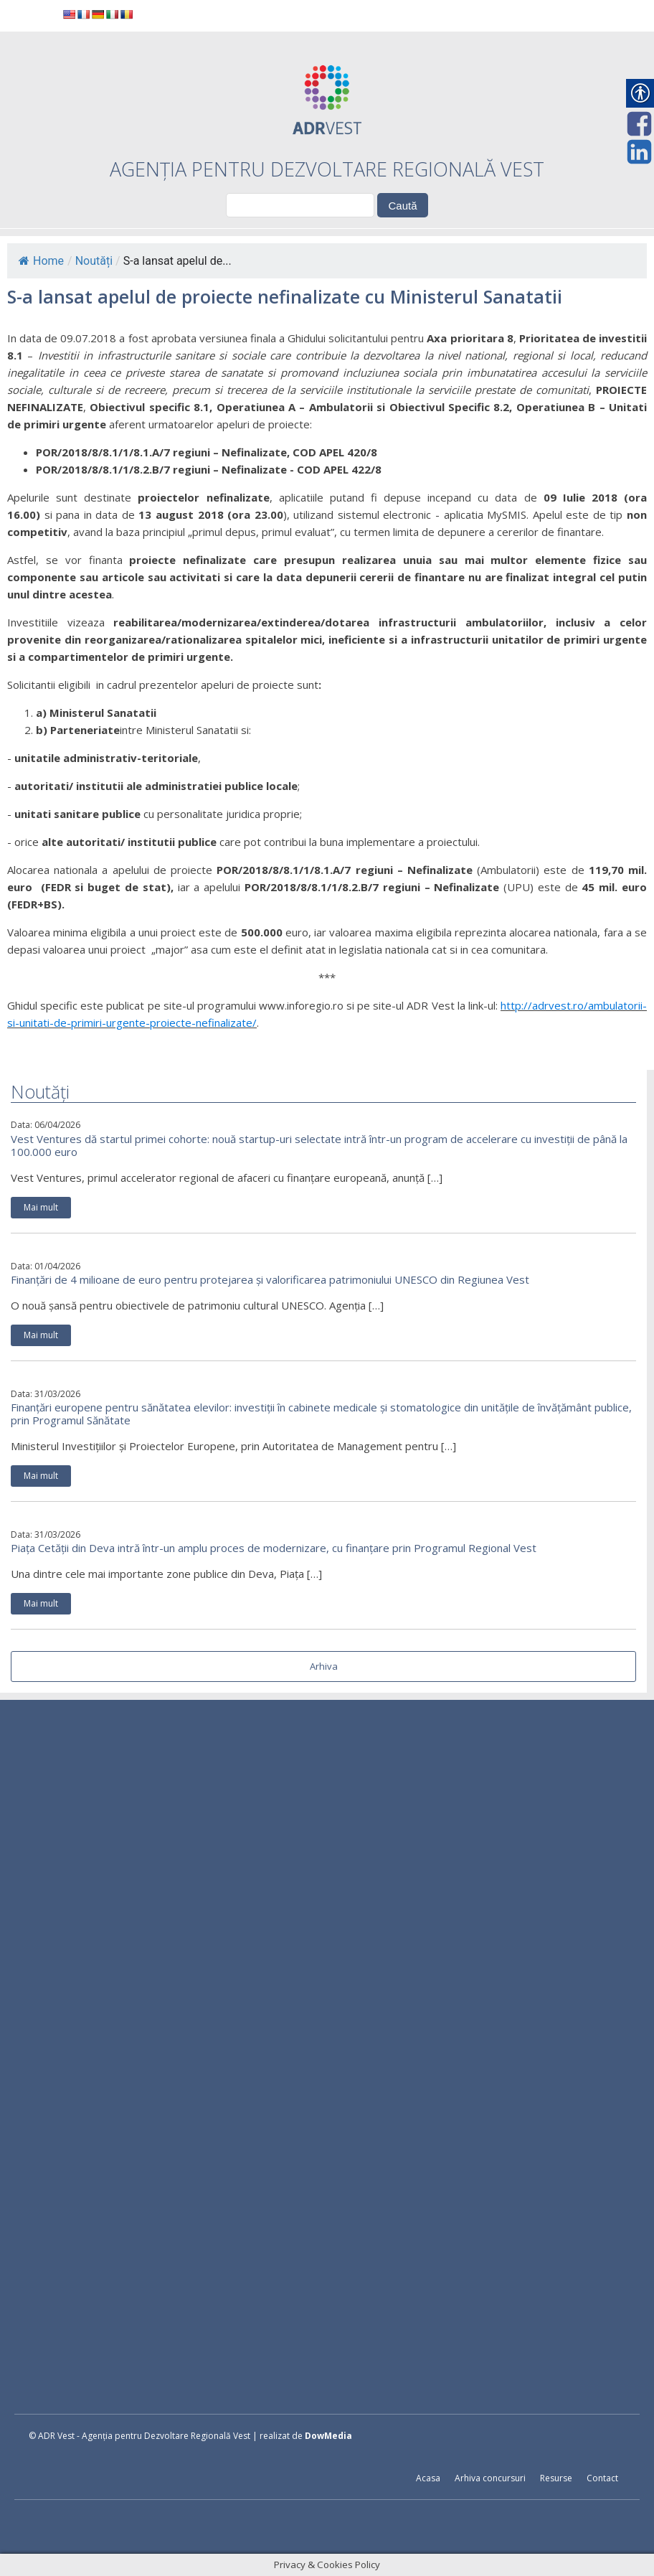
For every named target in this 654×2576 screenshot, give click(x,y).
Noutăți (94, 261)
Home (41, 261)
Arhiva (324, 1666)
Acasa (428, 2478)
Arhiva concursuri (490, 2478)
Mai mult (41, 1207)
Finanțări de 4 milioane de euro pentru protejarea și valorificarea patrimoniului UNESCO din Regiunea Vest (270, 1279)
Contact (602, 2478)
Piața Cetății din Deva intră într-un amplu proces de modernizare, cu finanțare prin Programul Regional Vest (273, 1547)
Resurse (556, 2478)
